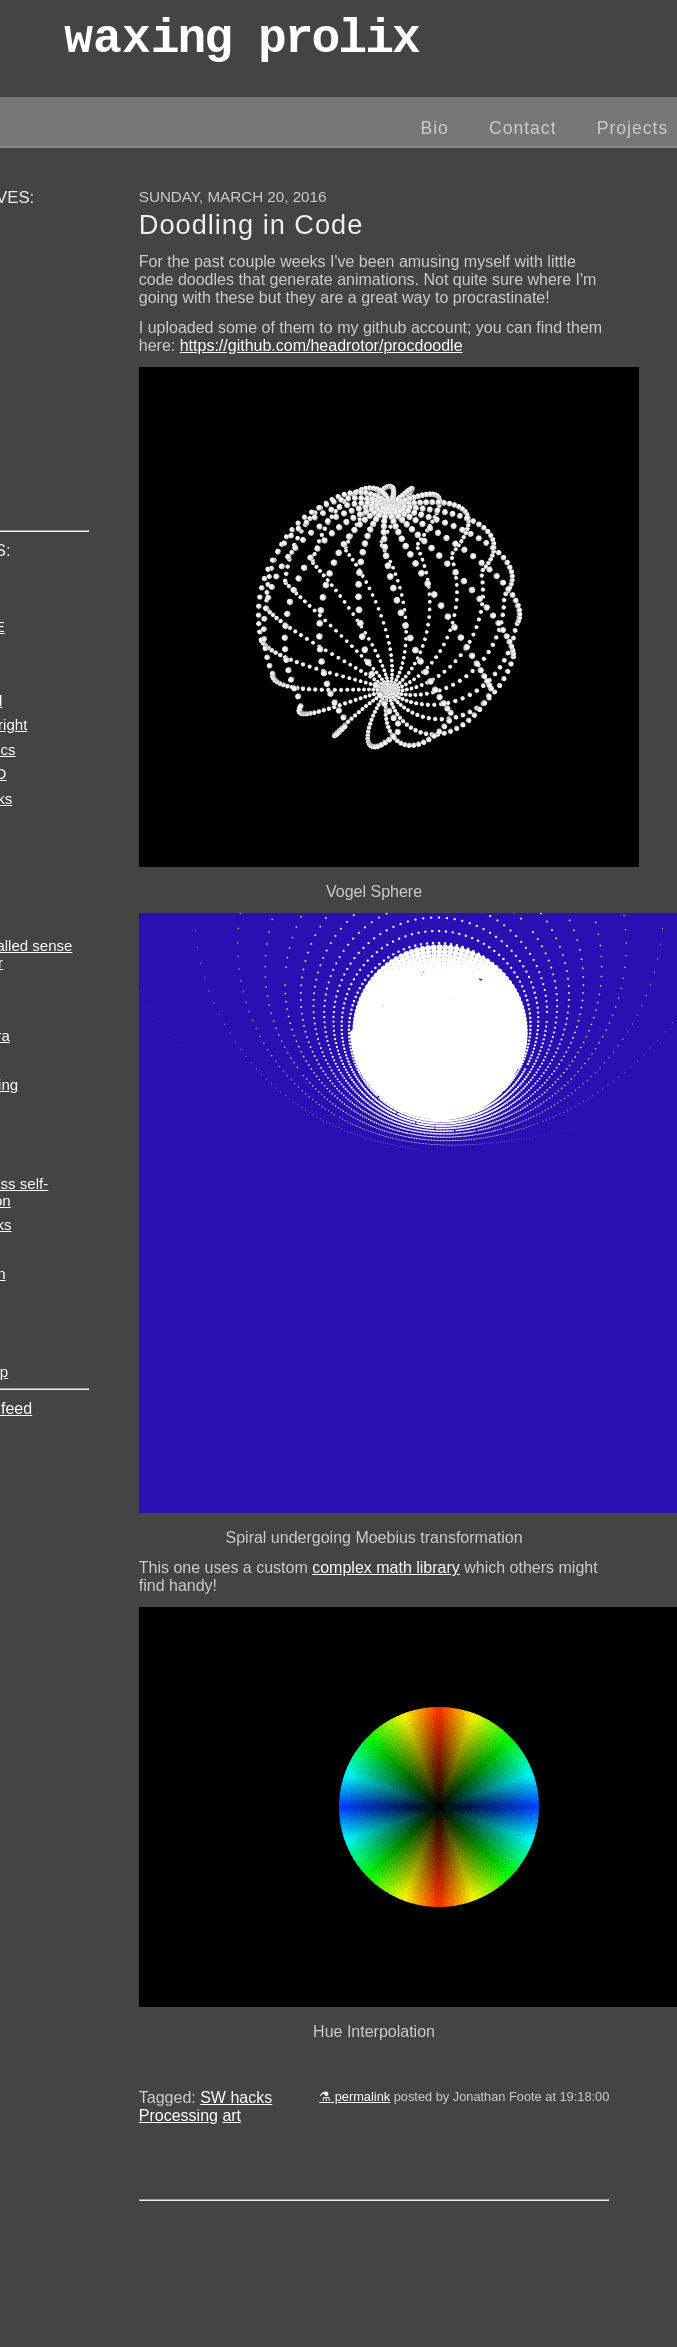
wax (241, 44)
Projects (633, 128)
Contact (523, 128)
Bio (434, 128)
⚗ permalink (354, 2096)
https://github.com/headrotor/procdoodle (321, 345)
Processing (178, 2115)
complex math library (386, 1567)
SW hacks (236, 2097)
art (231, 2115)
